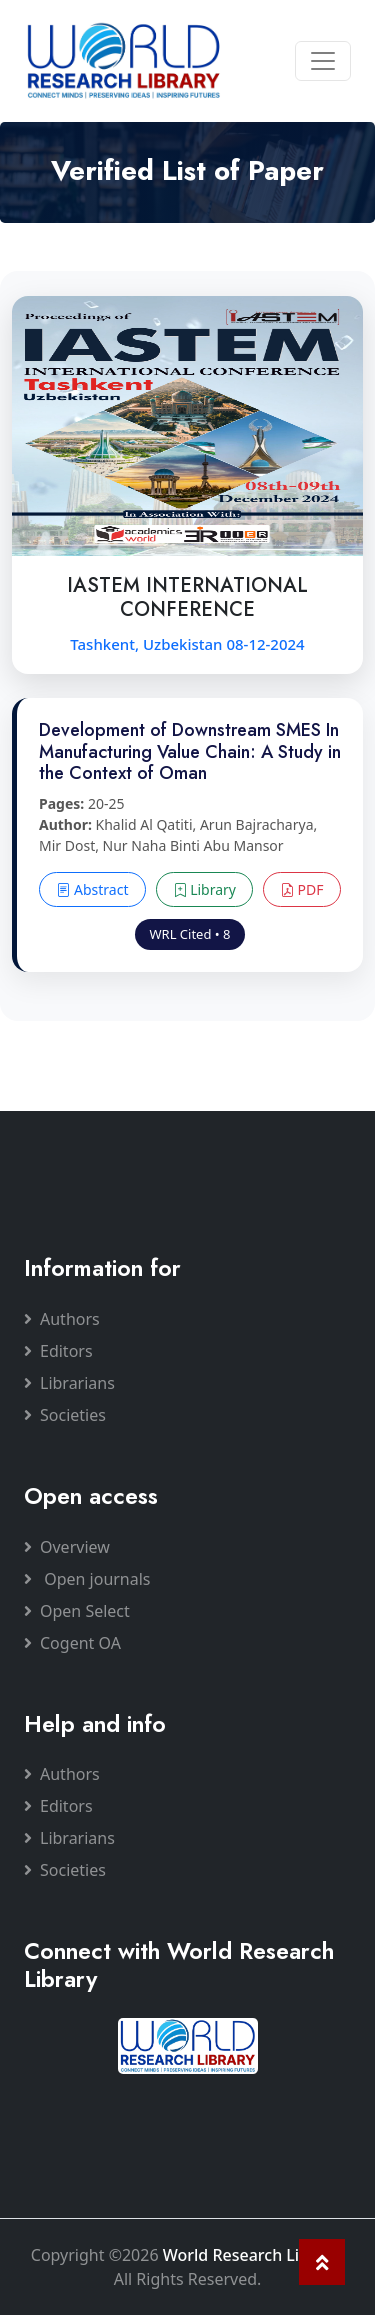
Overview (67, 1547)
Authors (62, 1319)
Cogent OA (72, 1643)
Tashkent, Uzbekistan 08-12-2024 (187, 644)
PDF (302, 889)
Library (204, 889)
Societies (65, 1415)
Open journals (87, 1579)
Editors (58, 1351)
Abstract (92, 889)
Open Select (77, 1611)
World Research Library (251, 2255)
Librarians (69, 1383)
